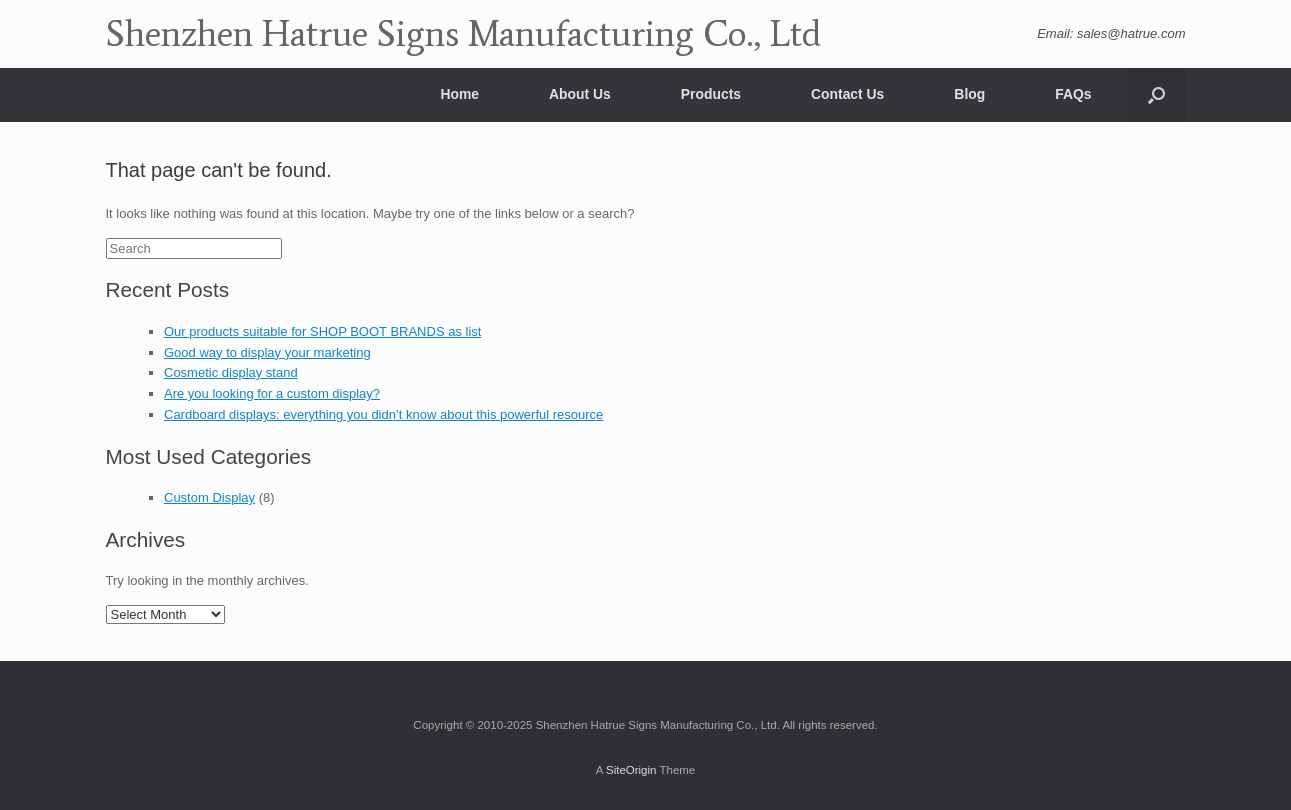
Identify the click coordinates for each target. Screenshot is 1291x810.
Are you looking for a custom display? (272, 393)
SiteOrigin (631, 770)
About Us (580, 94)
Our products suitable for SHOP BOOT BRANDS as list (322, 331)
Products (711, 94)
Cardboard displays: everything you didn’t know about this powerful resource (383, 414)
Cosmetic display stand (231, 372)
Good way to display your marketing (267, 352)
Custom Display (209, 497)
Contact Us (847, 94)
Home (459, 94)
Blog (969, 94)
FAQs (1073, 94)
